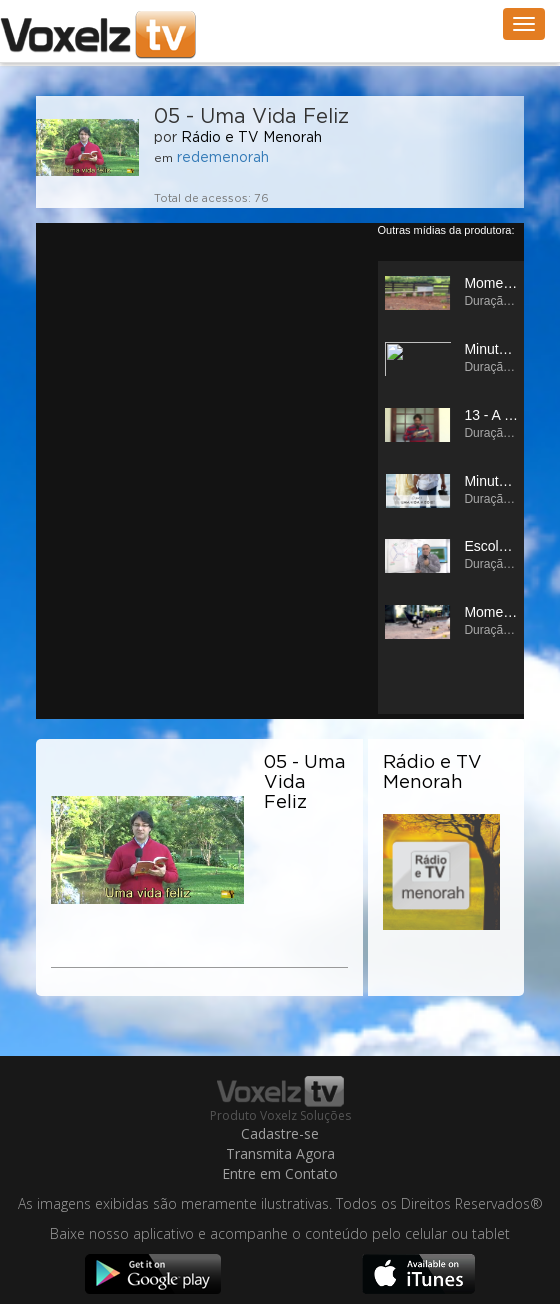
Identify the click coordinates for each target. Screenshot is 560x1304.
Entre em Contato (280, 1173)
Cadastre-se (280, 1133)
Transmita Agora (280, 1153)
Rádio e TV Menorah (251, 138)
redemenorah (223, 158)
